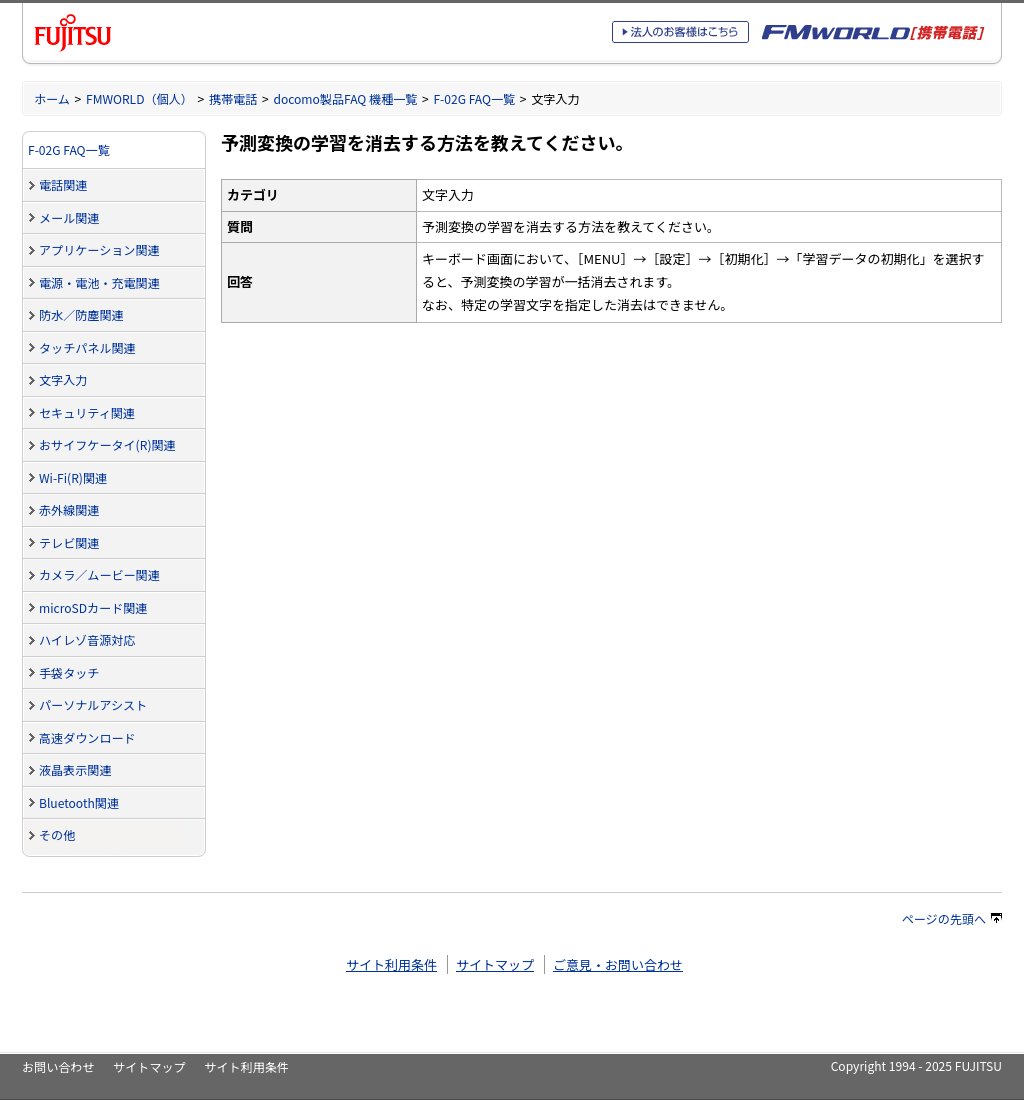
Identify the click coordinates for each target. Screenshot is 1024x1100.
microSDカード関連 (93, 607)
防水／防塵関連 (81, 314)
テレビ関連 (69, 542)
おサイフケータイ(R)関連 (107, 444)
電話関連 (63, 184)
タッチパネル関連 (87, 347)
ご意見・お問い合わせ (618, 964)
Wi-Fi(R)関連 (73, 477)
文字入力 (63, 379)
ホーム (52, 98)
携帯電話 (233, 98)
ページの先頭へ (952, 918)
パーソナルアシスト (93, 704)
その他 (57, 834)
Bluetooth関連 (79, 802)
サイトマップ (495, 964)
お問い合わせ (58, 1066)
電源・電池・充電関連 (99, 282)
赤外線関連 (69, 509)
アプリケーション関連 (99, 249)
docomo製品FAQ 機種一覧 (345, 98)
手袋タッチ (69, 672)
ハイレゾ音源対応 (87, 639)
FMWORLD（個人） (139, 98)
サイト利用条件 (391, 964)
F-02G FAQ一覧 (474, 98)
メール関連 (69, 217)
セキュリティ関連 (87, 412)
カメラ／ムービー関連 (99, 574)
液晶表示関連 (75, 769)
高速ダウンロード (87, 737)
